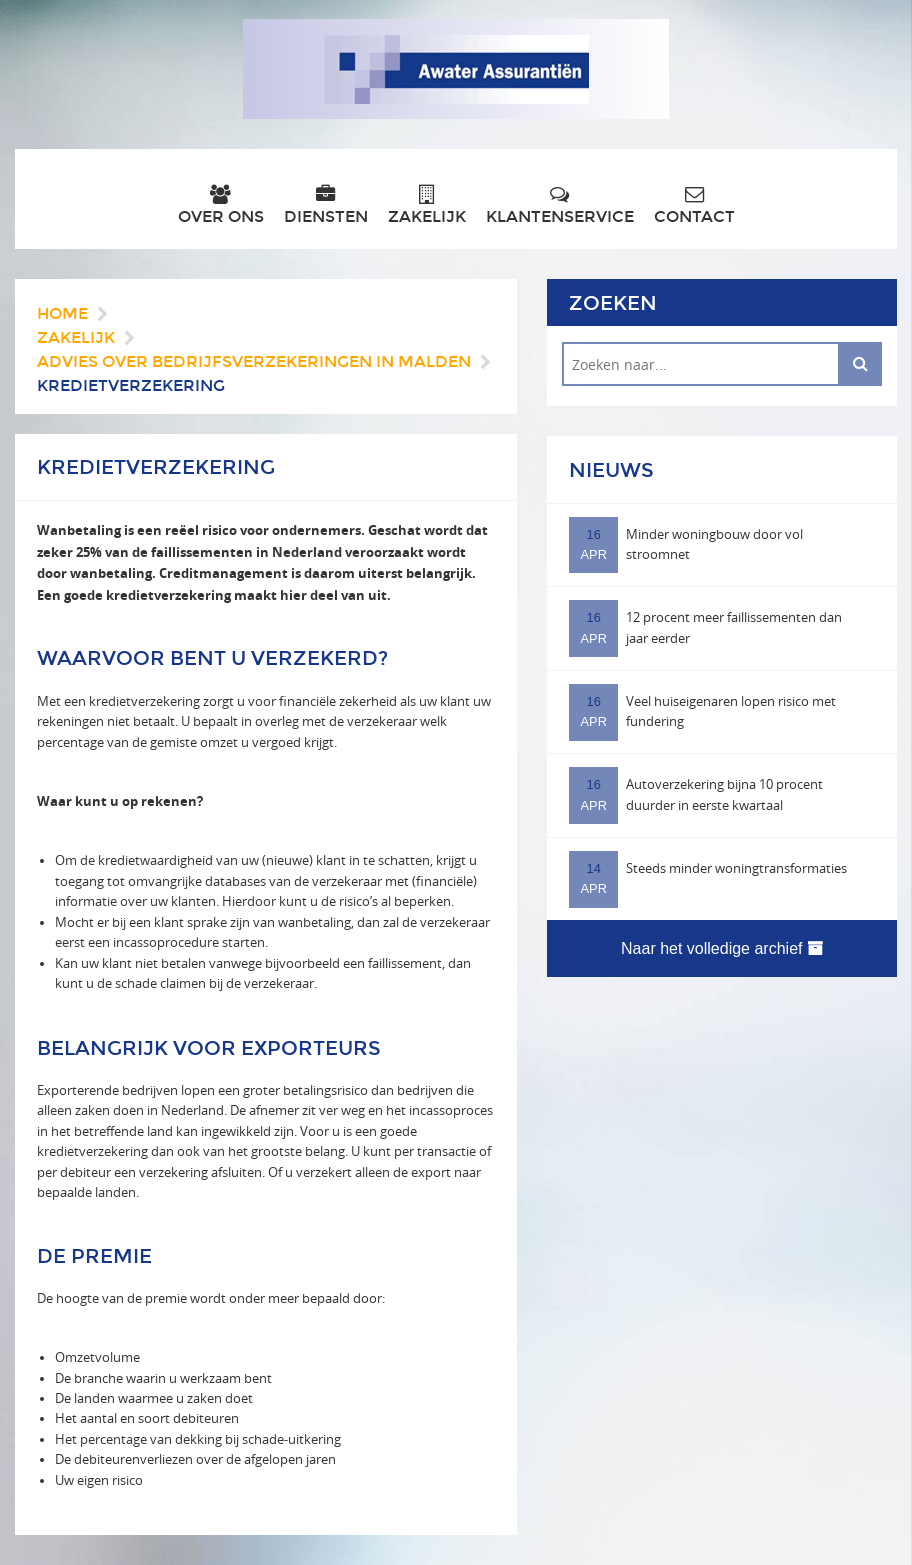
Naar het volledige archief (722, 948)
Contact (694, 205)
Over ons (221, 205)
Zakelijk (427, 205)
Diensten (326, 205)
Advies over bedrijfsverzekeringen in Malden (254, 361)
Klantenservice (560, 205)
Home (62, 313)
